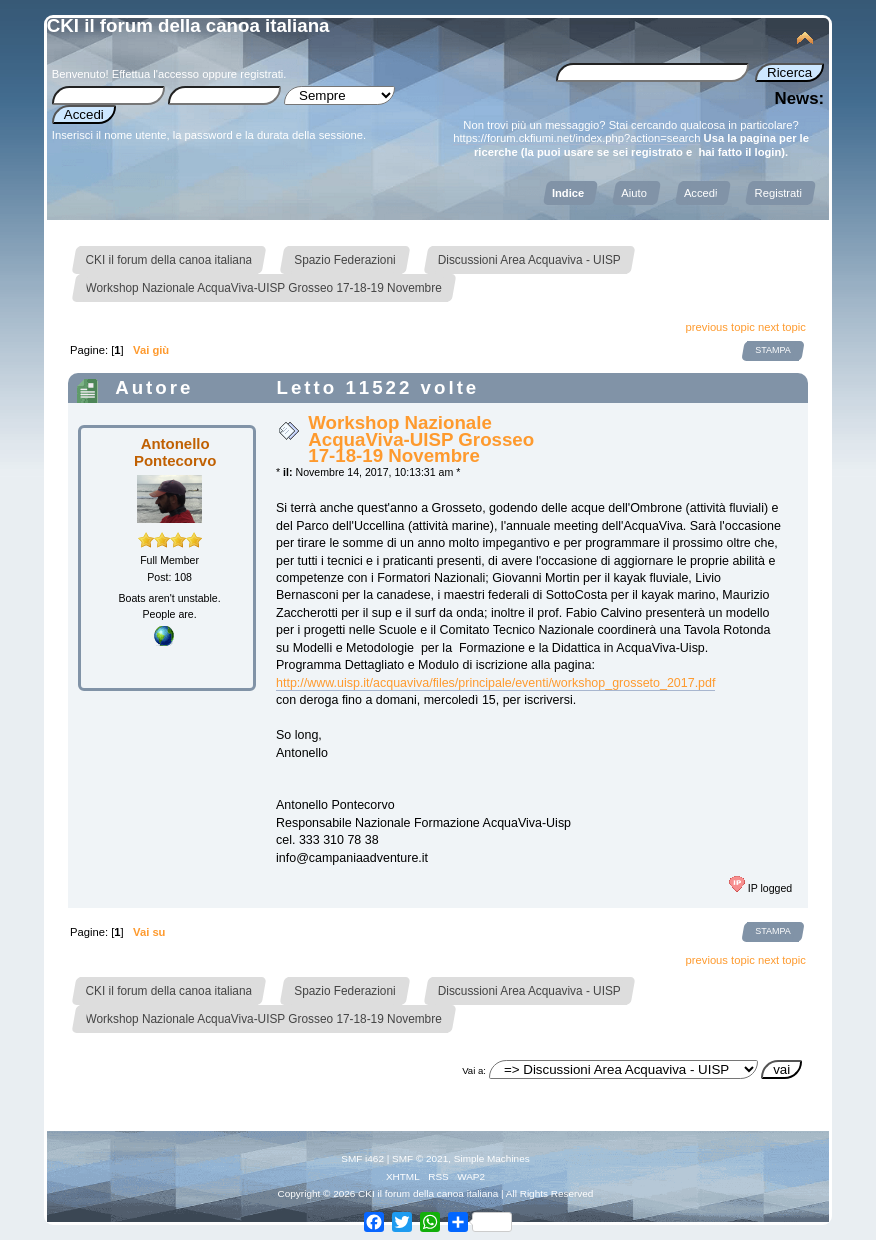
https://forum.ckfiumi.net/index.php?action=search (576, 138)
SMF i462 (362, 1158)
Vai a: (474, 1070)
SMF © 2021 (420, 1158)
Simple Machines (492, 1158)
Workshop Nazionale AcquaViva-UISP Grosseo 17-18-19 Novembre (421, 438)
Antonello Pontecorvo (175, 451)
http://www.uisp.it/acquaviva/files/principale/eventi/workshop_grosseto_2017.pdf (495, 683)
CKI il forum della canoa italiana (188, 25)
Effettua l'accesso (155, 74)
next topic (782, 327)
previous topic (720, 327)
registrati (261, 74)
